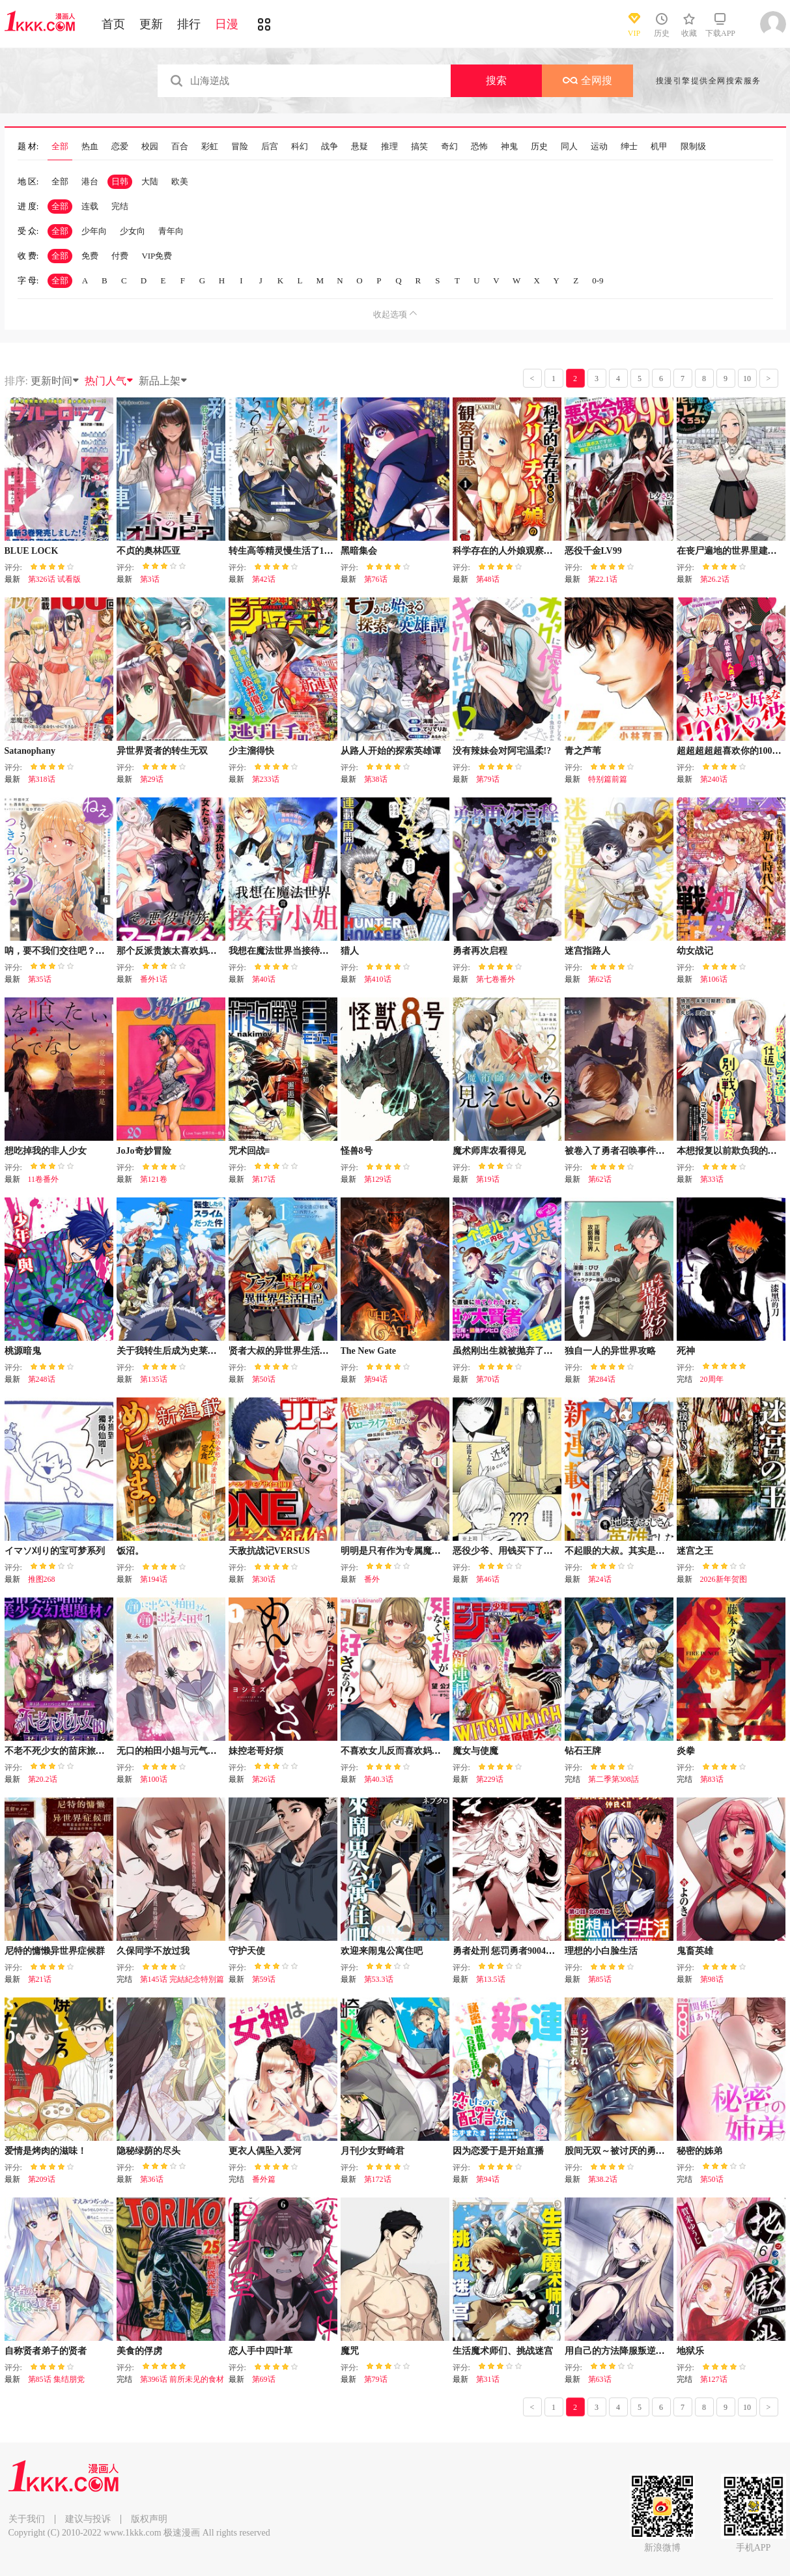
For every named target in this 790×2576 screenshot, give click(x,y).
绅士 (629, 146)
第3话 (150, 579)
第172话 (377, 2179)
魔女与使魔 (475, 1751)
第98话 (712, 1979)
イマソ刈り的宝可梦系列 (55, 1551)
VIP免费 (156, 256)
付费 (119, 256)
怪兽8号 (357, 1151)
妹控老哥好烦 (256, 1751)
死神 (686, 1351)
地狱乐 (690, 2351)
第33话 (712, 1179)
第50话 (263, 1379)
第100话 (153, 1779)
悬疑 (359, 146)
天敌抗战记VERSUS (269, 1551)
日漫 (226, 24)
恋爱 (119, 146)
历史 (539, 146)
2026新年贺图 (723, 1579)
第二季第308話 (613, 1779)
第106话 (713, 979)
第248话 (41, 1379)
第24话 (600, 1579)
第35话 (39, 979)
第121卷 (153, 1179)
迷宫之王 (695, 1551)
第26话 (263, 1779)
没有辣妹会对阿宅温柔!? (502, 751)
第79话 (488, 779)
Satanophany (30, 751)
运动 (599, 146)
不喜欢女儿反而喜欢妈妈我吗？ (404, 1751)
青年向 (171, 231)
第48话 (488, 579)
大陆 (149, 181)
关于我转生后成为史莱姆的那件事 (185, 1351)
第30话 (263, 1579)
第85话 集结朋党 (56, 2379)
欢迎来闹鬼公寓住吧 (382, 1951)
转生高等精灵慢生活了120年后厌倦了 (304, 551)
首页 (113, 24)
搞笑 (419, 146)
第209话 (41, 2179)
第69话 (263, 2379)
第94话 (376, 1379)
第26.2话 (714, 579)
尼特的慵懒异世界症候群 (55, 1951)
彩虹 (209, 146)
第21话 (39, 1979)
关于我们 (26, 2519)
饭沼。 (130, 1551)
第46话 (488, 1579)
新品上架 (163, 380)
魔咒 (350, 2351)
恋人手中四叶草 (260, 2351)
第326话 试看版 (54, 579)
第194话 (153, 1579)
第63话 (600, 2379)
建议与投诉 (88, 2519)
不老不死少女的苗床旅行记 (59, 1751)
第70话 (488, 1379)
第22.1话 (602, 579)
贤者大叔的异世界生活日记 (283, 1351)
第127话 (713, 2379)
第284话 (601, 1379)
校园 (149, 146)
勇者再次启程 (480, 951)
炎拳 (686, 1751)
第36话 (151, 2179)
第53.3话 (378, 1979)
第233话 (265, 779)
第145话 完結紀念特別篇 (182, 1979)
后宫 (269, 146)
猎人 (350, 951)
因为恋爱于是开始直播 (498, 2151)
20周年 (712, 1379)
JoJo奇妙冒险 (144, 1151)
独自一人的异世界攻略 (610, 1351)
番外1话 (153, 979)
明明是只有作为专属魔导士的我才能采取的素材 (436, 1551)
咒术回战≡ (249, 1151)
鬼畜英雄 (695, 1951)
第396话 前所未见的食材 (182, 2379)
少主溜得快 (251, 751)
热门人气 (109, 380)
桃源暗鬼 (23, 1351)
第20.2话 (42, 1779)
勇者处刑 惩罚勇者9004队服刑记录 (522, 1951)
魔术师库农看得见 (489, 1151)
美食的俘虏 (139, 2351)
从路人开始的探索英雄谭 (391, 751)
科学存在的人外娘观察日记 (507, 551)
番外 (372, 1579)
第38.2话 (602, 2179)
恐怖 (479, 146)
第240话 (713, 779)
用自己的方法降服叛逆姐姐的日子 (633, 2351)
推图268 (41, 1579)
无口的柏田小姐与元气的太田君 (180, 1751)
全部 (59, 146)
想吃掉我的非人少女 (46, 1151)
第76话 (376, 579)
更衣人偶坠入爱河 (265, 2151)
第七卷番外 (495, 979)
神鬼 (509, 146)
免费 (89, 256)
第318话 (41, 779)
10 (747, 378)
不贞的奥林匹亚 (148, 551)
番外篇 (263, 2179)
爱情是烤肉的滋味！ (46, 2151)
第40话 (263, 979)
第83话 (712, 1779)
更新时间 (55, 380)
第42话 (263, 579)
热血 (89, 146)
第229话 (489, 1779)
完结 (119, 206)
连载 (89, 206)
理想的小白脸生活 (601, 1951)
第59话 (263, 1979)
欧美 (179, 181)
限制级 (693, 146)
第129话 (377, 1179)
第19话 (488, 1179)
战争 (329, 146)
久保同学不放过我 (153, 1951)
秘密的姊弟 (699, 2151)
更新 (151, 24)
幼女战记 (695, 951)
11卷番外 (43, 1179)
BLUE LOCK (32, 551)
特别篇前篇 (607, 779)
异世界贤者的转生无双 (162, 751)
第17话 (263, 1179)
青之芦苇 (583, 751)
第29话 (151, 779)
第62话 (600, 979)
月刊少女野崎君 (372, 2151)
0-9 (597, 280)
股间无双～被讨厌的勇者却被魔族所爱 (642, 2151)
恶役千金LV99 (593, 551)
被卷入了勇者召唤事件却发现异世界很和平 (651, 1151)
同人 (569, 146)
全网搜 (587, 80)
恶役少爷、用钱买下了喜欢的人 (516, 1551)
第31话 (488, 2379)
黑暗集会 (359, 551)
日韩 (119, 181)
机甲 (659, 146)
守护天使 (247, 1951)
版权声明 (149, 2519)
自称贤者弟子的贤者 (46, 2351)
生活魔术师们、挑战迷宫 (503, 2351)
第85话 (600, 1979)
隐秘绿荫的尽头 (148, 2151)
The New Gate (369, 1351)
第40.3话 (378, 1779)
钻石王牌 (583, 1751)
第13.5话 (490, 1979)
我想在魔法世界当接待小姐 (283, 951)
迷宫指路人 (587, 951)
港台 (89, 181)
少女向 (132, 231)
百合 (179, 146)
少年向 (94, 231)
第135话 (153, 1379)
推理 (389, 146)
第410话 (377, 979)
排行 (189, 24)
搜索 (496, 80)
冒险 (239, 146)
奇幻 (449, 146)
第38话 (376, 779)
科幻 (299, 146)
